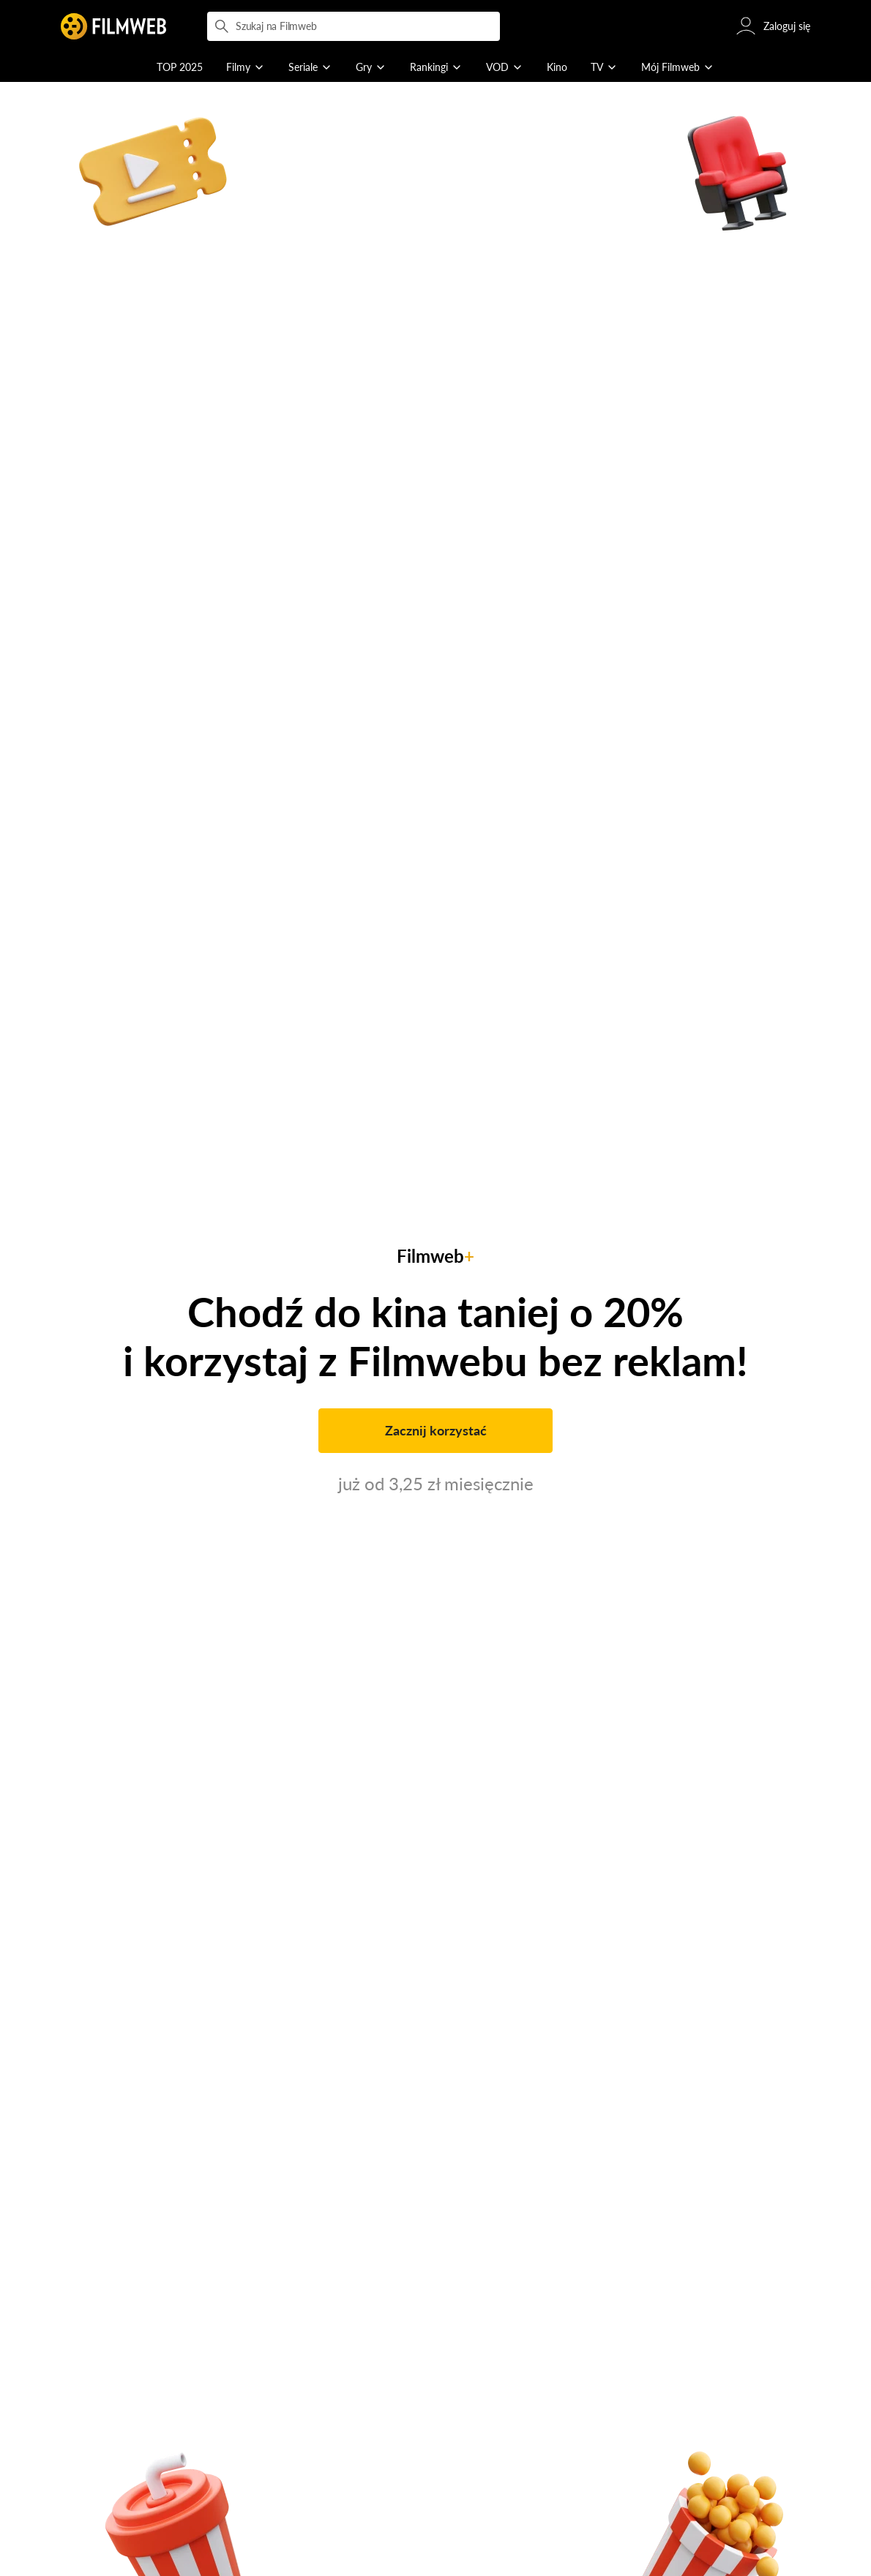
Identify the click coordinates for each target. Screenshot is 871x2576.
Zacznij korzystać (436, 1430)
